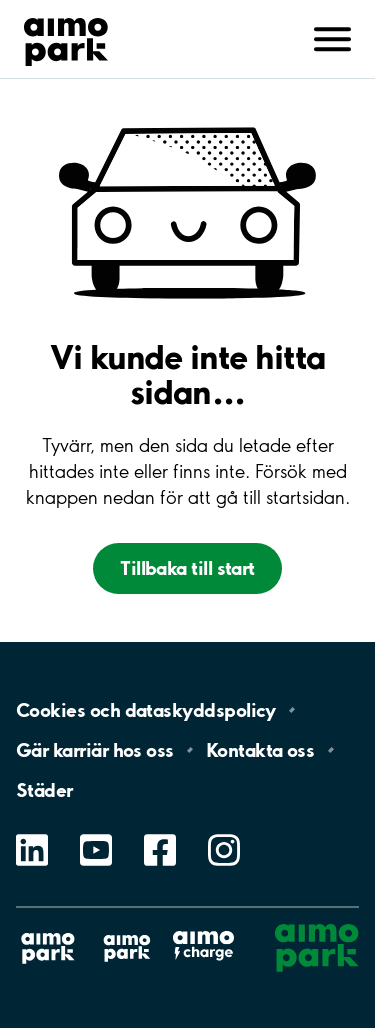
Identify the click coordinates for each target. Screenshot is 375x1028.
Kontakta (260, 750)
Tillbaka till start (187, 568)
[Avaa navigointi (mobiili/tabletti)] (333, 37)
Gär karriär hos (95, 750)
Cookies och (146, 710)
